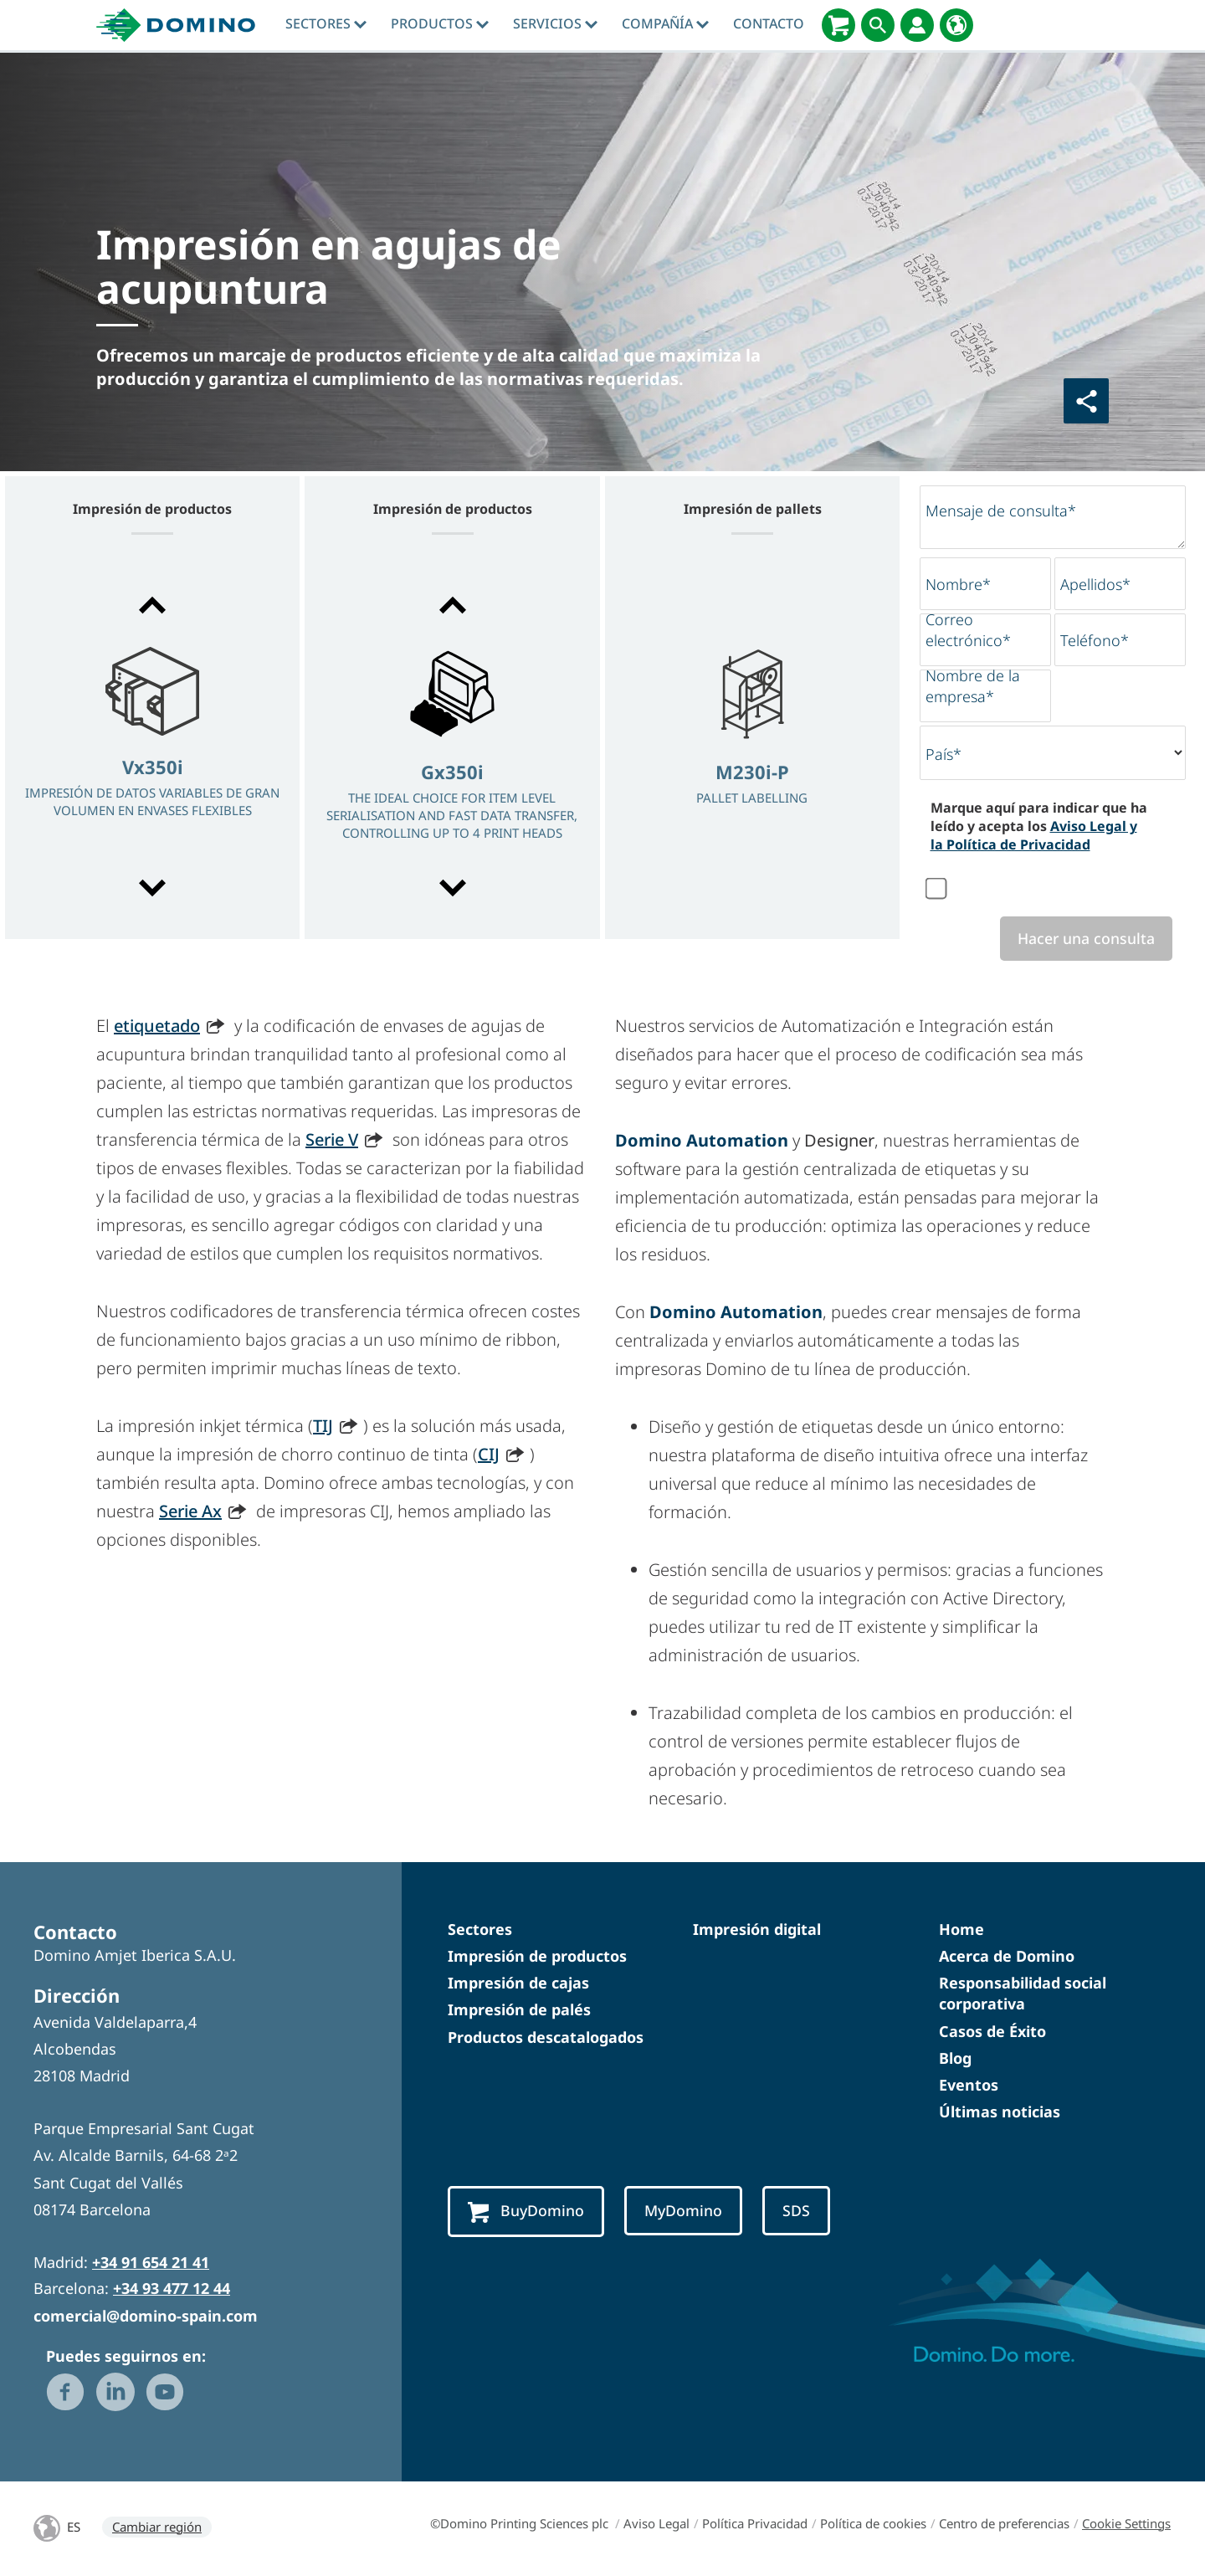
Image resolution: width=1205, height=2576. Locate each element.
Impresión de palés (519, 2011)
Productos (440, 23)
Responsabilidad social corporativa (1022, 1994)
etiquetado (157, 1026)
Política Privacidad (755, 2524)
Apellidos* (1095, 584)
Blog (955, 2059)
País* (943, 754)
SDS (805, 2212)
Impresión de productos (537, 1957)
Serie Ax (190, 1512)
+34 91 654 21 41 (150, 2264)
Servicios (555, 23)
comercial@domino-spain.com (145, 2317)
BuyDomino (528, 2213)
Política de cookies (873, 2524)
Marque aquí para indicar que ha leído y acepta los (1039, 826)
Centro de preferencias (1004, 2524)
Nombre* (958, 584)
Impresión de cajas (518, 1984)
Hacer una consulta (1082, 938)
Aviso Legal (656, 2524)
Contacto (768, 23)
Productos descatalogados (546, 2038)
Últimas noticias (999, 2113)
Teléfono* (1094, 640)
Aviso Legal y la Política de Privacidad (1034, 835)
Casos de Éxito (992, 2032)
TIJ (323, 1426)
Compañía (665, 23)
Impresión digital (757, 1930)
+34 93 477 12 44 (171, 2290)
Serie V (331, 1140)
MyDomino (690, 2212)
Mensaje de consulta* (1001, 510)
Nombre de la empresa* (973, 685)
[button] (152, 605)
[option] (152, 748)
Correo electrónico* (968, 629)
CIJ (489, 1455)
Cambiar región (157, 2527)
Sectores (326, 23)
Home (961, 1930)
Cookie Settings (1126, 2524)
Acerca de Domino (1006, 1957)
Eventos (968, 2086)
